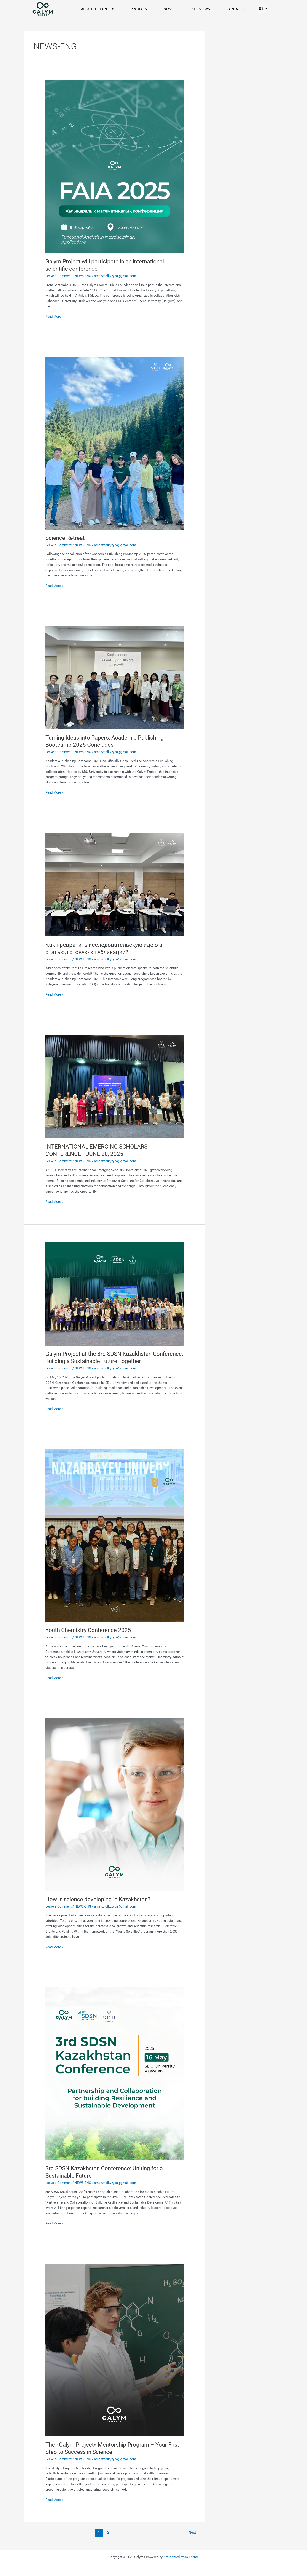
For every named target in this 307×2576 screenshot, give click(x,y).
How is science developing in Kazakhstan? (97, 1899)
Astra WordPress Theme (181, 2557)
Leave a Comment (58, 276)
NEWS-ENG (83, 276)
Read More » (54, 316)
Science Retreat (65, 538)
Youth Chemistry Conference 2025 (88, 1630)
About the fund (97, 9)
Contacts (235, 9)
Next (194, 2532)
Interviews (200, 9)
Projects (139, 9)
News (168, 9)
